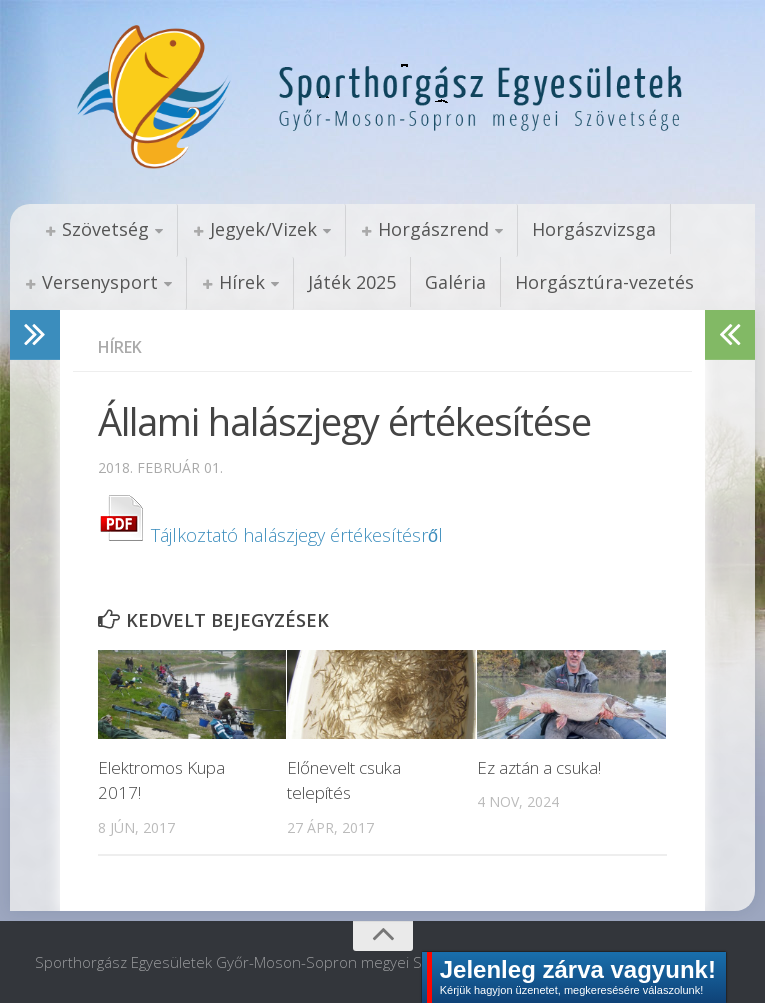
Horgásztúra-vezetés (604, 282)
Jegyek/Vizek (263, 229)
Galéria (455, 282)
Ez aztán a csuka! (539, 767)
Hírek (242, 282)
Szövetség (105, 229)
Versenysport (100, 282)
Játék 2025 (352, 282)
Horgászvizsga (594, 229)
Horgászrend (433, 229)
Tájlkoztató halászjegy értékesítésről (270, 535)
